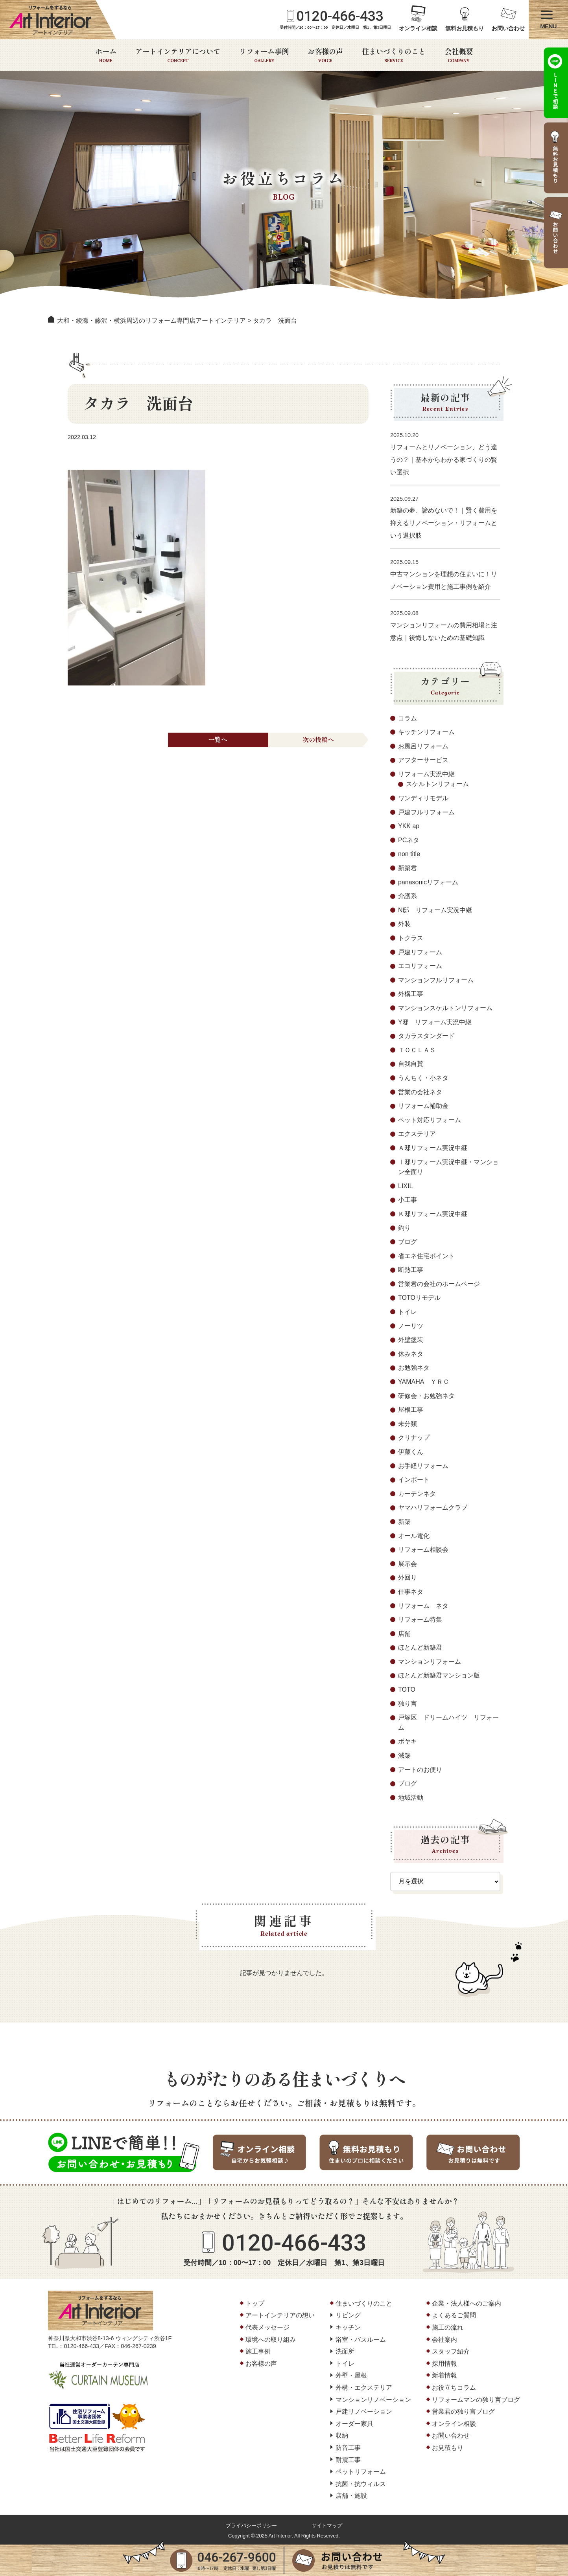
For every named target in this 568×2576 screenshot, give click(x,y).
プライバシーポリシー (251, 2525)
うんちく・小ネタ (423, 1078)
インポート (414, 1479)
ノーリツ (410, 1326)
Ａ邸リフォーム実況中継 (432, 1148)
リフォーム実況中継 (426, 774)
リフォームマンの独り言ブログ (476, 2399)
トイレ (407, 1311)
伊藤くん (410, 1451)
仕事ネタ (410, 1591)
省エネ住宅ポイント (426, 1256)
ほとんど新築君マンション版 (439, 1675)
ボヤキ (407, 1741)
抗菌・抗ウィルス (361, 2483)
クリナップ (414, 1437)
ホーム (105, 55)
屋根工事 (410, 1409)
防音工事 (348, 2447)
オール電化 (414, 1535)
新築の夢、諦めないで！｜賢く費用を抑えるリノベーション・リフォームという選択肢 (443, 523)
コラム (407, 718)
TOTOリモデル (419, 1297)
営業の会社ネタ (420, 1092)
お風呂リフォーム (423, 746)
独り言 (407, 1703)
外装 (404, 924)
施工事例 (258, 2351)
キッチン (348, 2327)
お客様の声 (325, 55)
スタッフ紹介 (451, 2351)
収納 (342, 2435)
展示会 (407, 1563)
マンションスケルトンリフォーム (445, 1008)
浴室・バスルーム (361, 2339)
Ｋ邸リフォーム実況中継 (432, 1214)
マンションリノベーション (373, 2399)
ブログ (407, 1241)
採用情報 (444, 2363)
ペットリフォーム (361, 2471)
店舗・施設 (351, 2495)
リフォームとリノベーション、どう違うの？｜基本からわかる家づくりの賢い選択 (443, 460)
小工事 (407, 1199)
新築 (404, 1521)
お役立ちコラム (454, 2387)
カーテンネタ (417, 1493)
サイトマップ (327, 2525)
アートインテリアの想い (280, 2315)
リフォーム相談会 (423, 1549)
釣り (404, 1227)
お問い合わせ (508, 28)
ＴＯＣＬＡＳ (417, 1050)
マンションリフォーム (429, 1661)
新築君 (407, 868)
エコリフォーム (420, 966)
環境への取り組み (270, 2339)
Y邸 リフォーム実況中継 (435, 1022)
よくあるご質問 (454, 2315)
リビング (348, 2315)
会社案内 (444, 2339)
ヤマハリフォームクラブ (432, 1507)
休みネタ (410, 1353)
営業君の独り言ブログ (463, 2411)
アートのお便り (420, 1769)
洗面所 (345, 2351)
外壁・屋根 (351, 2375)
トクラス (410, 938)
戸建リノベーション (364, 2411)
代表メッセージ (267, 2327)
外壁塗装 (410, 1339)
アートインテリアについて (177, 55)
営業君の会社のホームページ (439, 1284)
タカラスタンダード (426, 1036)
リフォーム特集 (420, 1619)
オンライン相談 (418, 28)
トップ (254, 2303)
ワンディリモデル (423, 798)
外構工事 (410, 993)
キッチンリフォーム (426, 732)
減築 (404, 1755)
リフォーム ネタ (423, 1605)
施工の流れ (447, 2327)
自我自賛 (410, 1063)
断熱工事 (410, 1269)
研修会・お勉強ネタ (426, 1396)
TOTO (406, 1689)
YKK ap (408, 826)
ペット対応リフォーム (429, 1120)
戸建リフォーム (420, 952)
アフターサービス (423, 760)
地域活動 (410, 1797)
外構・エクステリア (364, 2387)
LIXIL (405, 1186)
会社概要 (458, 55)
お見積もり (447, 2447)
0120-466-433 (340, 16)
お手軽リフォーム (423, 1466)
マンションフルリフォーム (436, 980)
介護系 (407, 896)
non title (409, 854)
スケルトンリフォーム (437, 784)
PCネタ (408, 840)
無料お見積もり (464, 28)
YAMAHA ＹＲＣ (423, 1381)
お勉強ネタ (414, 1367)
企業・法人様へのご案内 (466, 2303)
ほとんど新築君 (420, 1647)
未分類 (407, 1423)
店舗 (404, 1633)
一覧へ (217, 739)
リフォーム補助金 (423, 1105)
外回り (407, 1577)
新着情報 (444, 2375)
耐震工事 (348, 2460)
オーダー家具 (354, 2423)
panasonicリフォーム (428, 882)
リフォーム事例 (264, 55)
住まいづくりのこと (394, 55)
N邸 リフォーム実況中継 (435, 910)
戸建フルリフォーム (426, 812)
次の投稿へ (318, 739)
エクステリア (417, 1133)
